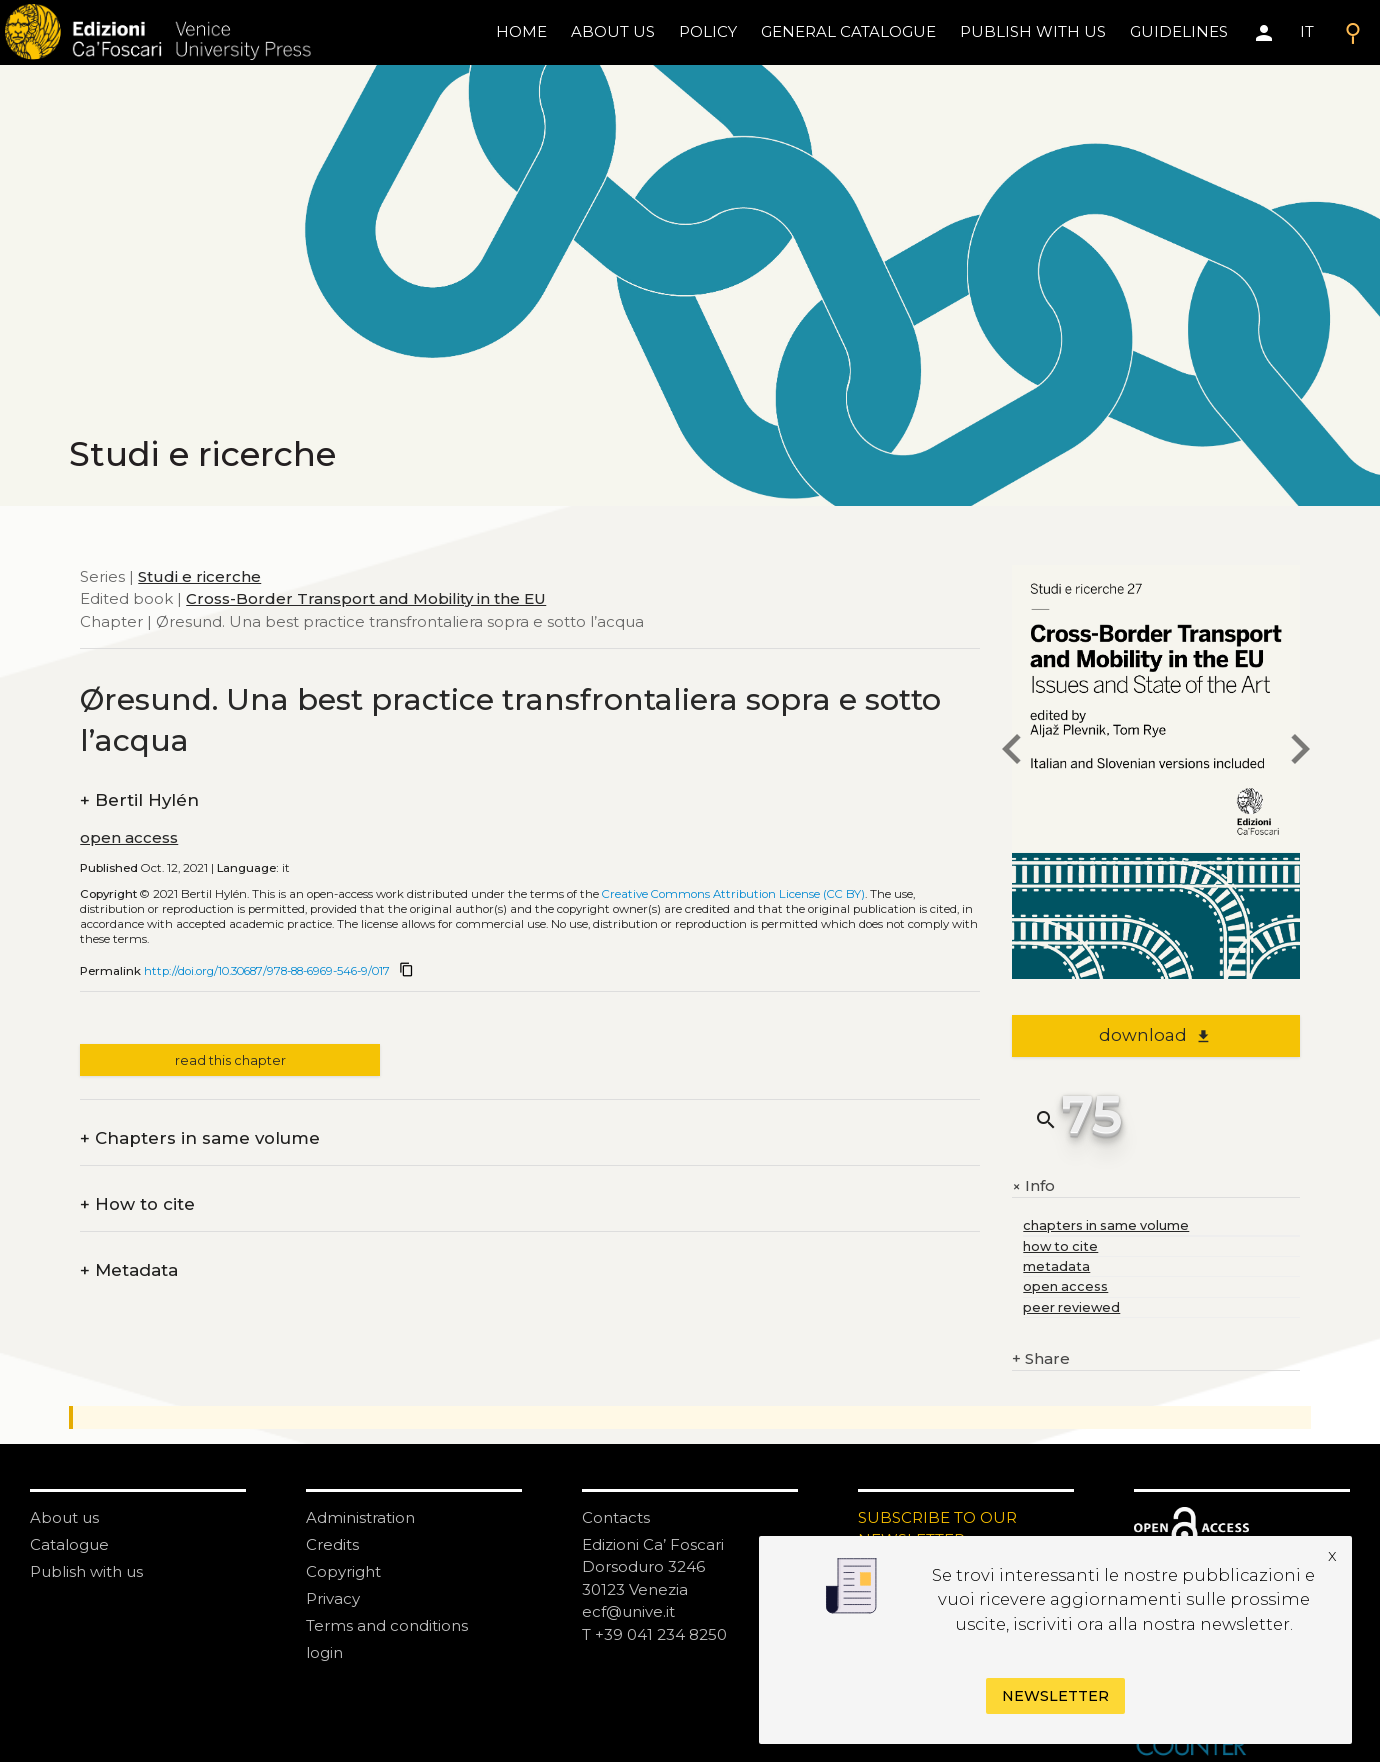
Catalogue (69, 1544)
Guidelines (1179, 31)
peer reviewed (1071, 1307)
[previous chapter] (1012, 752)
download (1155, 1035)
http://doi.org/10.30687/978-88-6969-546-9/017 (267, 971)
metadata (1056, 1266)
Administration (360, 1517)
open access (129, 837)
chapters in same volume (1106, 1225)
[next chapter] (1300, 752)
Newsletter (1055, 1696)
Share (1041, 1359)
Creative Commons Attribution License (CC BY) (733, 894)
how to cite (1060, 1246)
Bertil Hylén (139, 800)
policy (708, 31)
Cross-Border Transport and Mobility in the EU (366, 598)
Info (1033, 1186)
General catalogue (848, 31)
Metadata (129, 1270)
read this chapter (230, 1060)
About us (613, 31)
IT (1307, 31)
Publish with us (1033, 31)
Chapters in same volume (200, 1138)
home (521, 31)
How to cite (137, 1204)
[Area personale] (1264, 33)
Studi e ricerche (199, 576)
